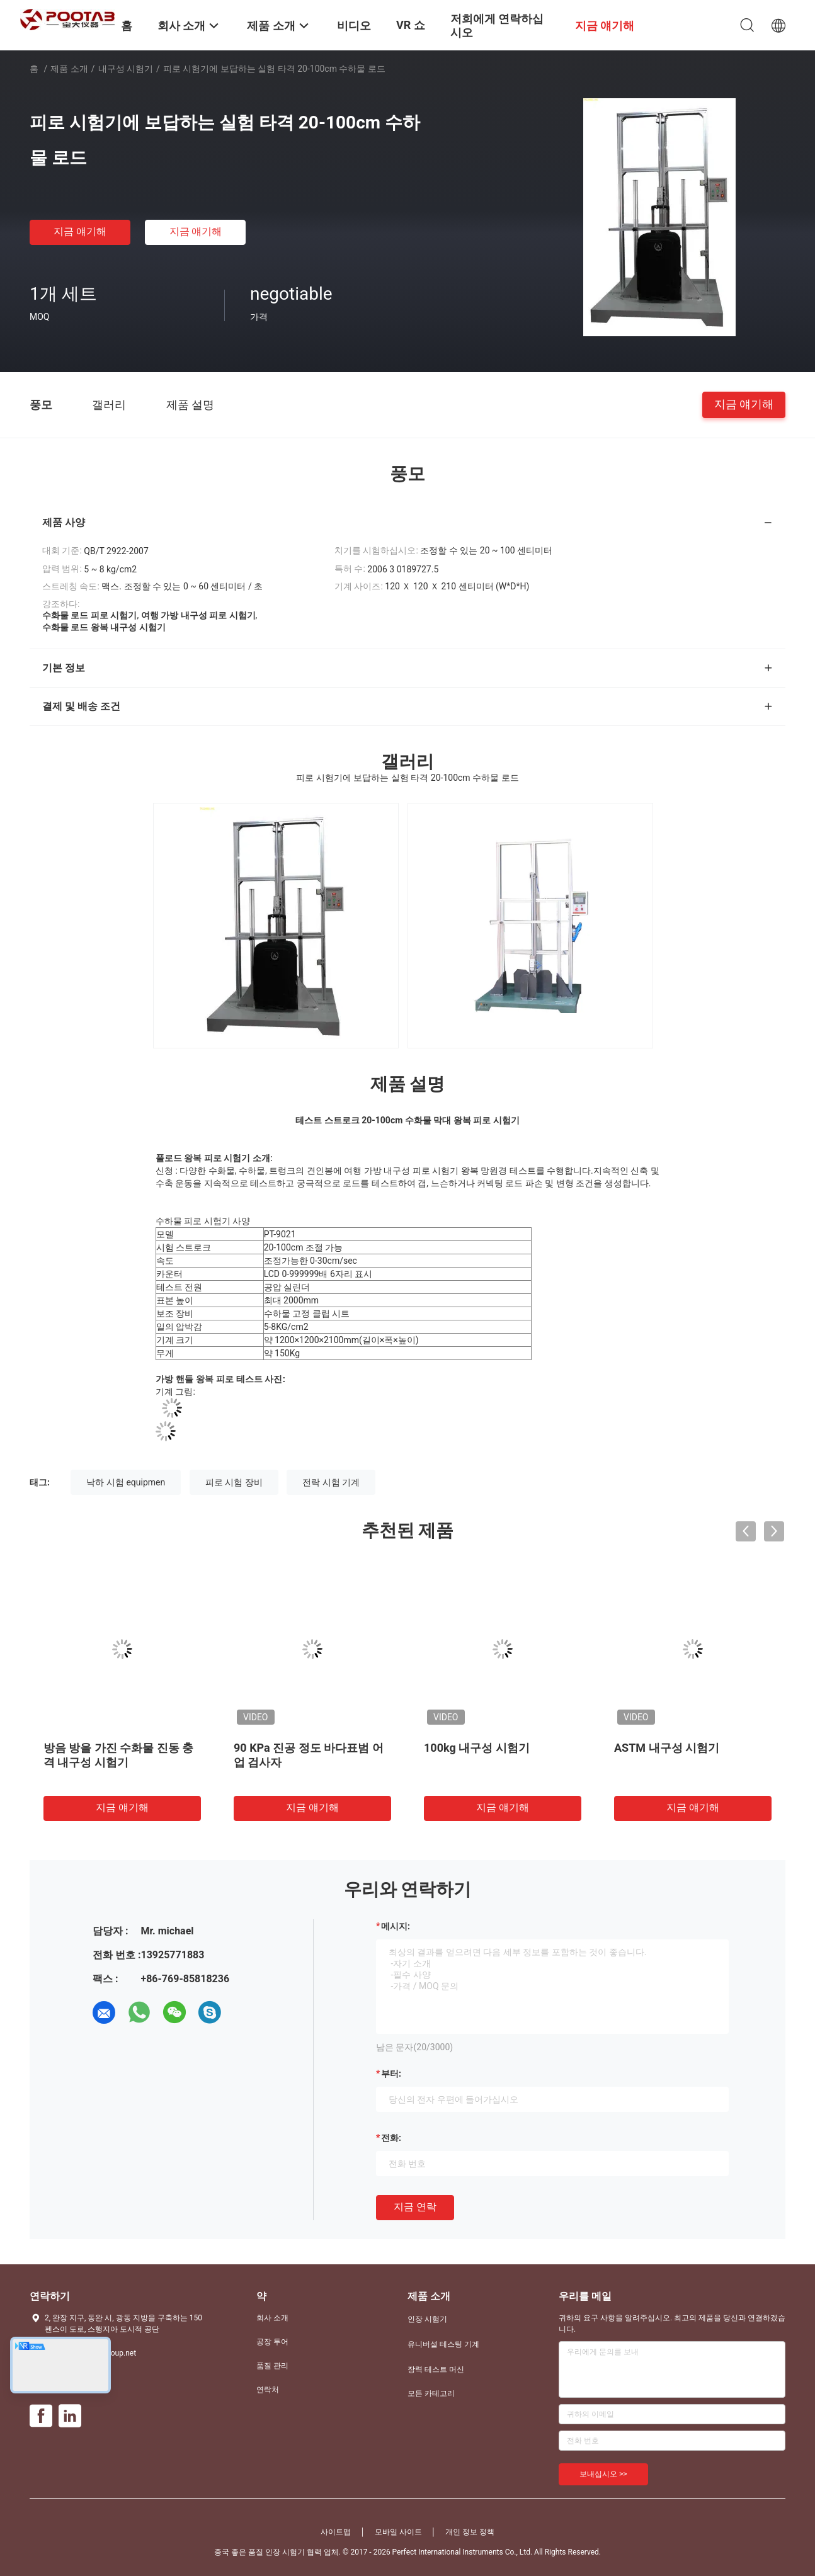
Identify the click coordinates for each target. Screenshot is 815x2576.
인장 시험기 (427, 2319)
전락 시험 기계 (331, 1482)
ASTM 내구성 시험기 (666, 1747)
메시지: (395, 1926)
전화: (391, 2138)
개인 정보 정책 (469, 2532)
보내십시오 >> (603, 2474)
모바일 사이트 (398, 2532)
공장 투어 (272, 2341)
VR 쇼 (410, 24)
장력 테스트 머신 (436, 2369)
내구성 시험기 (125, 69)
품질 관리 (272, 2365)
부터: (391, 2073)
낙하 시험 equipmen (125, 1482)
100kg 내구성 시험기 (477, 1747)
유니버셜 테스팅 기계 (443, 2344)
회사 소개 (272, 2317)
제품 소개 (69, 69)
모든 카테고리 (431, 2393)
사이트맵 (336, 2532)
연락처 (267, 2389)
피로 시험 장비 (234, 1482)
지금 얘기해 (80, 231)
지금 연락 (415, 2207)
